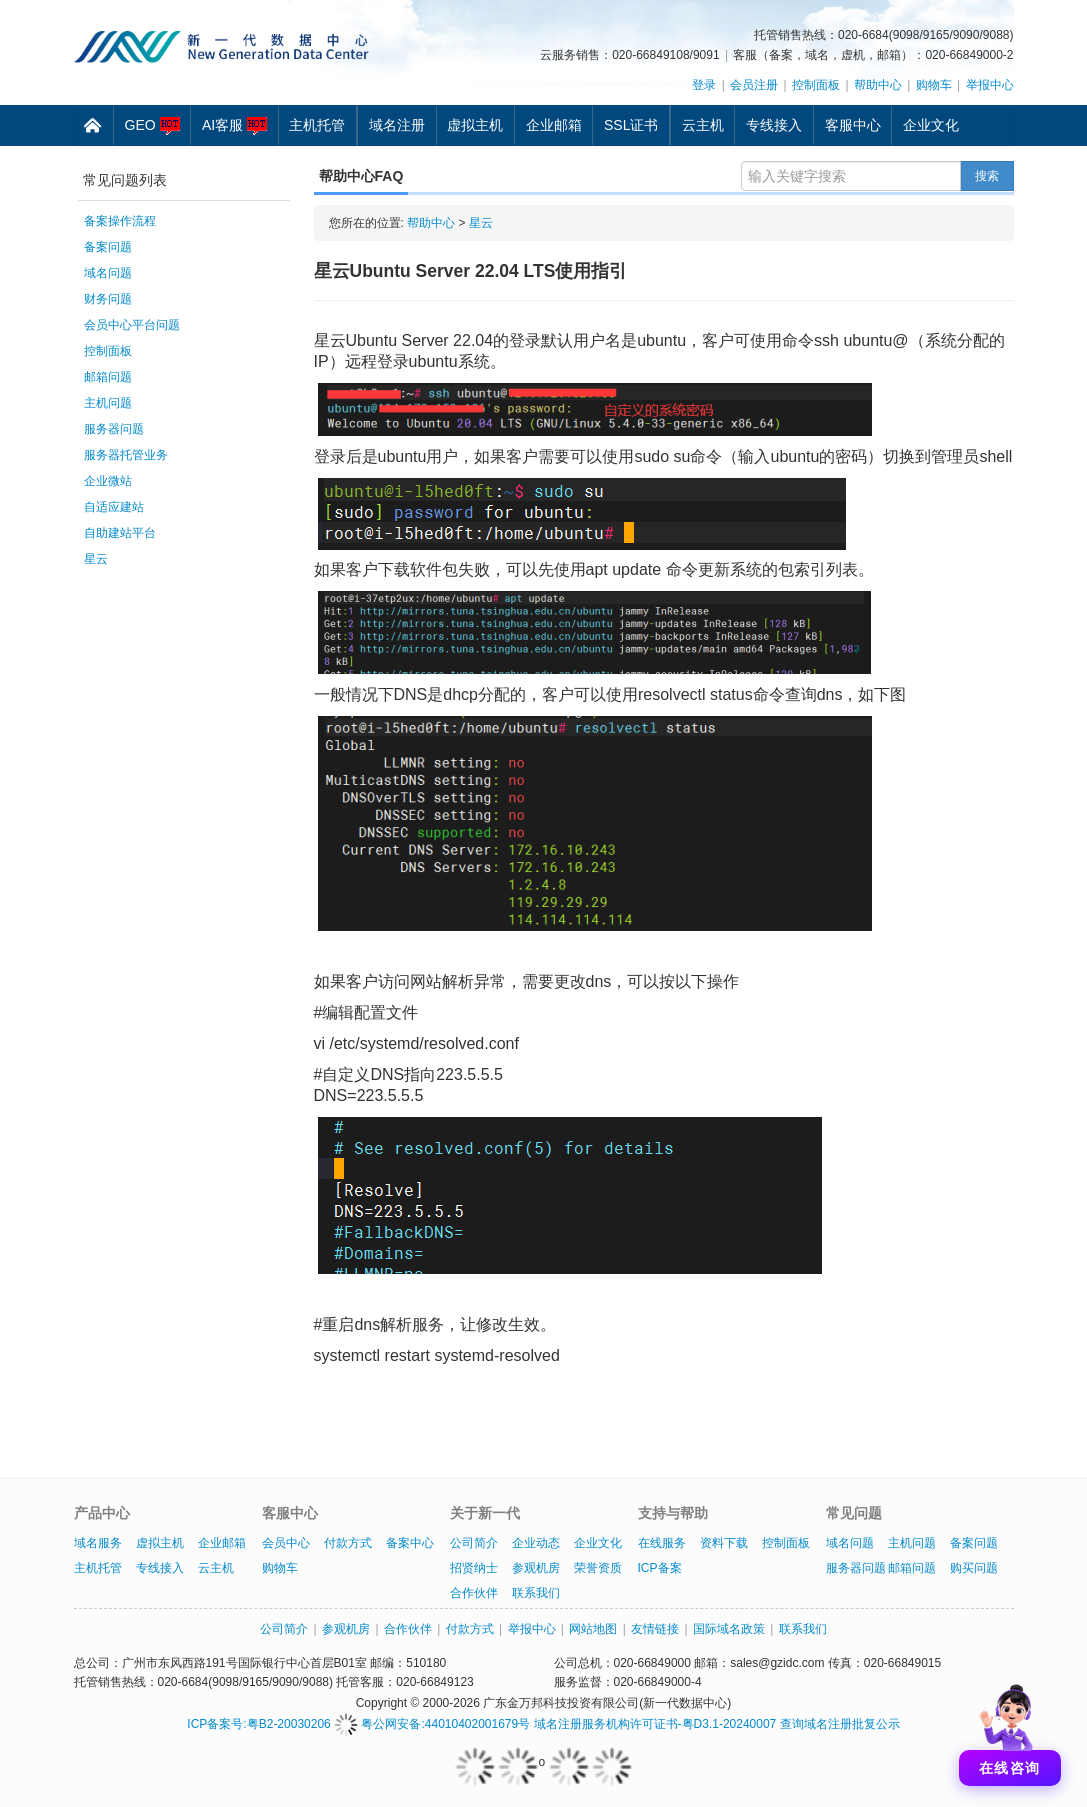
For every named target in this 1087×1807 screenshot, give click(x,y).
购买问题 (974, 1568)
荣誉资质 (598, 1568)
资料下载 (724, 1543)
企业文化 (931, 125)
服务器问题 (114, 429)
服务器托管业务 (126, 455)
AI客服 (234, 126)
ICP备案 (660, 1568)
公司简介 (474, 1543)
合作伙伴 (474, 1593)
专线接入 (774, 125)
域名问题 (108, 273)
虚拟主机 (475, 125)
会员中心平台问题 (132, 325)
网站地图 (593, 1629)
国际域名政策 (729, 1629)
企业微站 (108, 481)
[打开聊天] (1010, 1730)
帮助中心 (878, 85)
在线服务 (662, 1543)
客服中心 (853, 125)
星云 (96, 559)
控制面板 (816, 85)
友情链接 (655, 1629)
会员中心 (286, 1543)
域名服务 (98, 1543)
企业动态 (536, 1543)
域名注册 (397, 125)
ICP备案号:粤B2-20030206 (258, 1724)
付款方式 (348, 1543)
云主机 (703, 125)
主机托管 (317, 125)
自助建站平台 (120, 533)
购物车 (934, 85)
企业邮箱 (554, 125)
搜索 (987, 176)
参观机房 (536, 1568)
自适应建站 (114, 507)
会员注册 (754, 85)
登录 (704, 85)
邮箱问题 (108, 377)
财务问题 (108, 299)
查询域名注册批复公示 (840, 1724)
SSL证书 (631, 125)
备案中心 (410, 1543)
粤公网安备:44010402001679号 (432, 1724)
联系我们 (536, 1593)
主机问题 (108, 403)
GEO (152, 126)
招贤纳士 (474, 1568)
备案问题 (108, 247)
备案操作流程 (120, 221)
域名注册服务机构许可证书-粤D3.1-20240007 (655, 1724)
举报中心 (990, 85)
